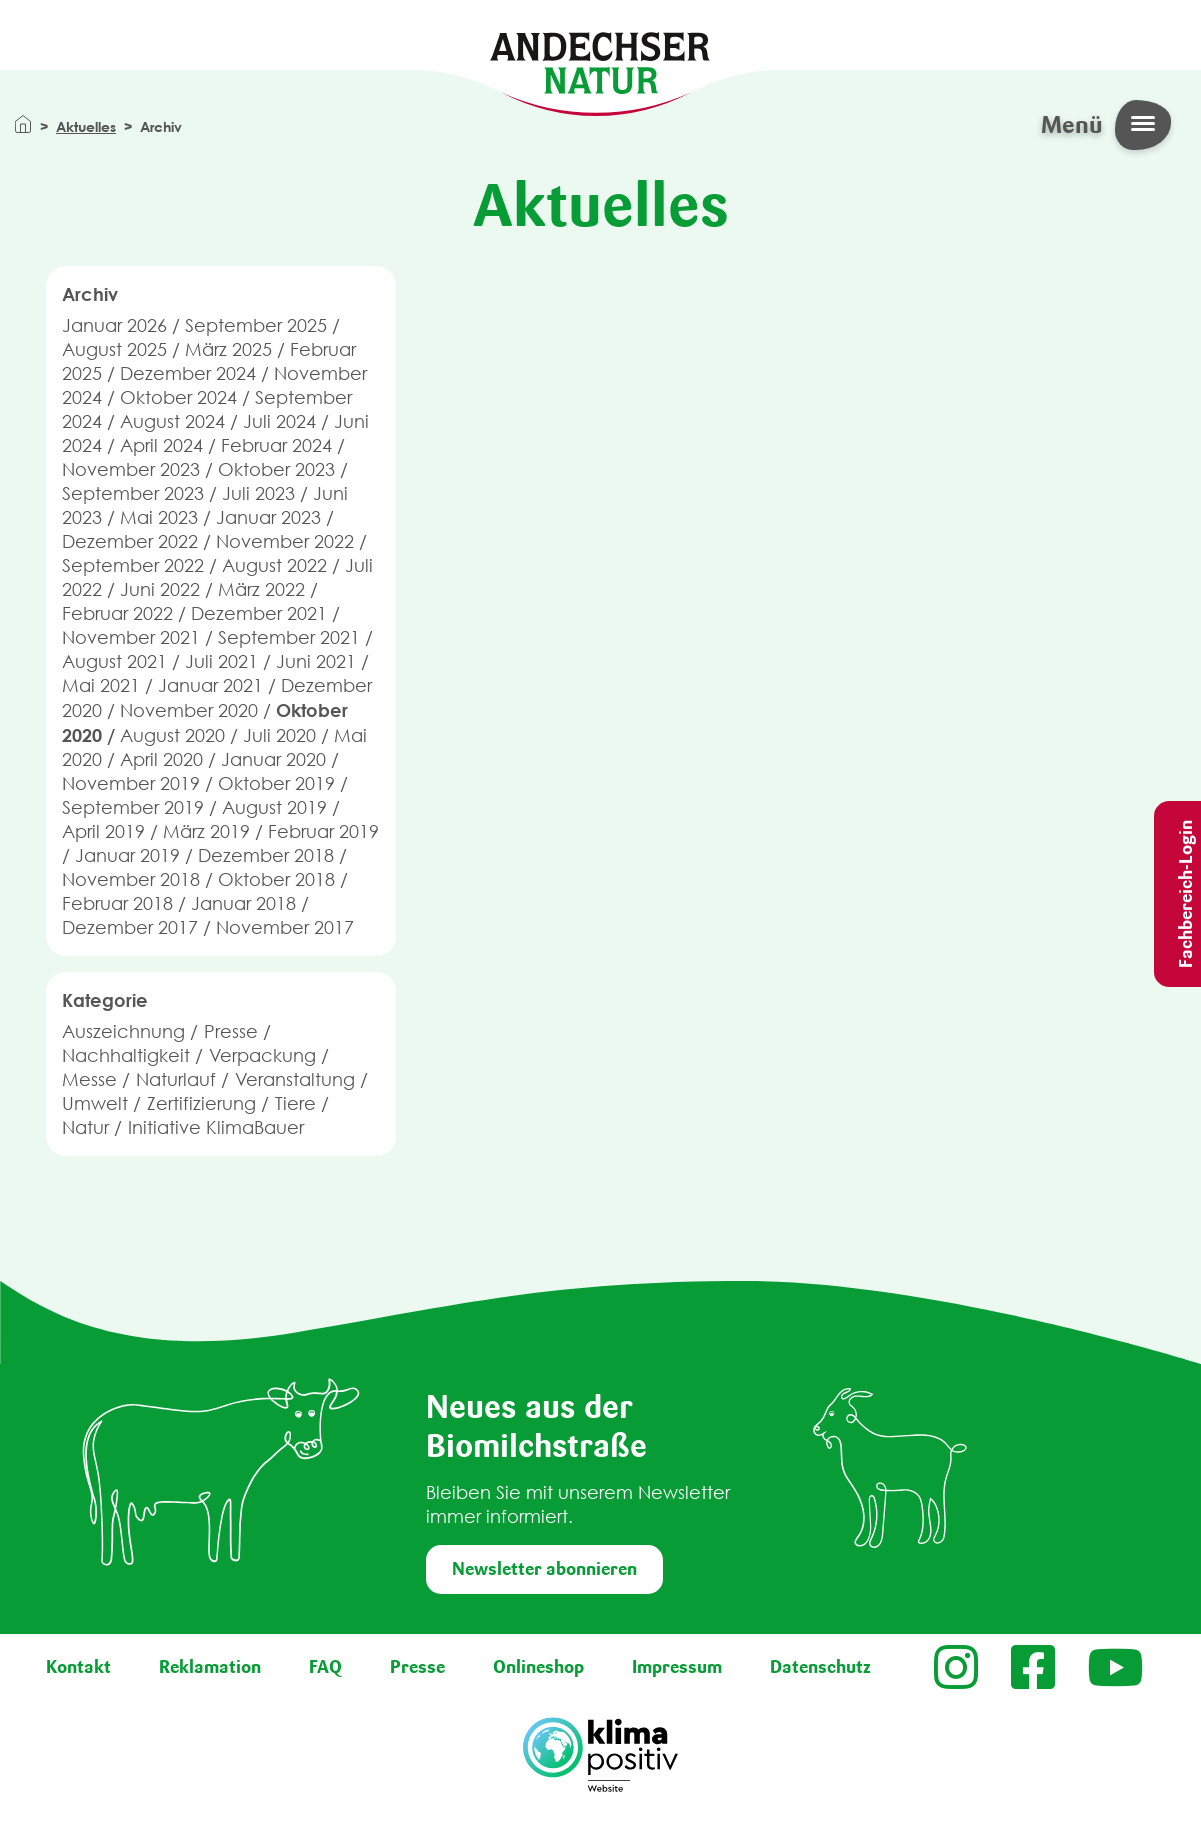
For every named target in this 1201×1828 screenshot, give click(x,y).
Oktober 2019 (276, 783)
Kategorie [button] (105, 1000)
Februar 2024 (276, 445)
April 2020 (161, 759)
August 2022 (274, 565)
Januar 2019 (127, 855)
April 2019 (103, 831)
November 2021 (131, 637)
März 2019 (206, 831)
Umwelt (95, 1103)
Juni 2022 (160, 589)
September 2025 (256, 325)
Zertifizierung (201, 1103)
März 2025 (228, 349)
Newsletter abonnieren (544, 1569)
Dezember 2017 (130, 927)
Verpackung (262, 1055)
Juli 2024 (279, 421)
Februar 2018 (117, 903)
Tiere (295, 1103)
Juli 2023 (258, 493)
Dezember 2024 (188, 373)
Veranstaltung (295, 1079)
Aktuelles (86, 126)
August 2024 (172, 421)
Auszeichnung (123, 1031)
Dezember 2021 (259, 613)
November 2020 (189, 710)
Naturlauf (176, 1079)
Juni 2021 (316, 661)
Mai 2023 (159, 517)
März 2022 (261, 589)
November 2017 (285, 927)
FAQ (325, 1667)
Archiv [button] (90, 294)
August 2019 (274, 807)
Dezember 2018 (266, 855)
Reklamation (210, 1667)
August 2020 (172, 735)
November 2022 (285, 541)
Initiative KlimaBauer (216, 1127)
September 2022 (133, 565)
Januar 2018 (243, 903)
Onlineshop (538, 1667)
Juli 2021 (221, 661)
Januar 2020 (273, 759)
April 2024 (161, 445)
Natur (85, 1127)
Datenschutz (820, 1667)
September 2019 (133, 807)
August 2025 (114, 349)
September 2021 (289, 637)
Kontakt (78, 1667)
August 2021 (114, 661)
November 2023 (131, 469)
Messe (89, 1079)
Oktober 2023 (276, 469)
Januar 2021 (210, 685)
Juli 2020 (279, 735)
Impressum (677, 1667)
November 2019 (131, 783)
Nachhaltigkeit (126, 1055)
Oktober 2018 (276, 879)
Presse (231, 1031)
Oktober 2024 (178, 397)
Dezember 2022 (130, 541)
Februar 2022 (117, 613)
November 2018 (131, 879)
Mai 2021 (101, 685)
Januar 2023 (268, 517)
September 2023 (133, 493)
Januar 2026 (114, 325)
